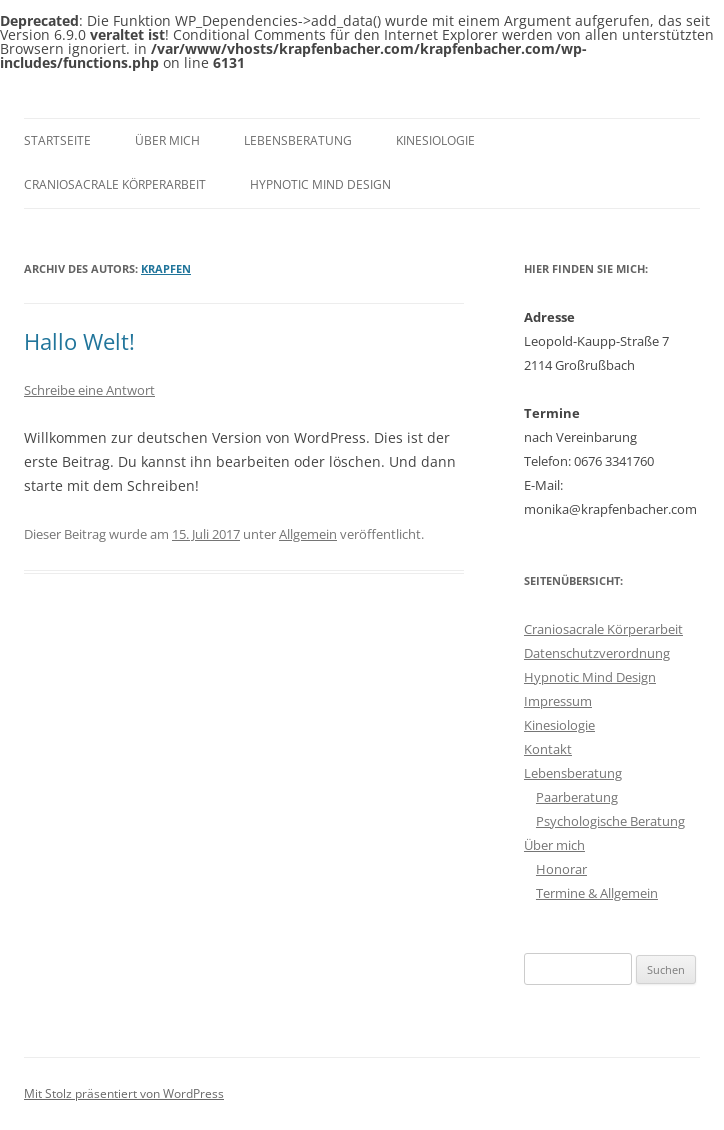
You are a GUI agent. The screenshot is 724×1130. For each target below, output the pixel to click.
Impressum (558, 701)
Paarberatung (577, 797)
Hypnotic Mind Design (320, 184)
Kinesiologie (435, 140)
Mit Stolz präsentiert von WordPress (124, 1093)
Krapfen (166, 268)
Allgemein (308, 534)
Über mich (167, 140)
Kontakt (548, 749)
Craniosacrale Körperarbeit (115, 184)
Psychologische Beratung (610, 821)
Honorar (561, 869)
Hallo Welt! (79, 341)
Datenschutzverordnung (597, 653)
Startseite (57, 140)
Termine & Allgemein (597, 893)
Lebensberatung (298, 140)
